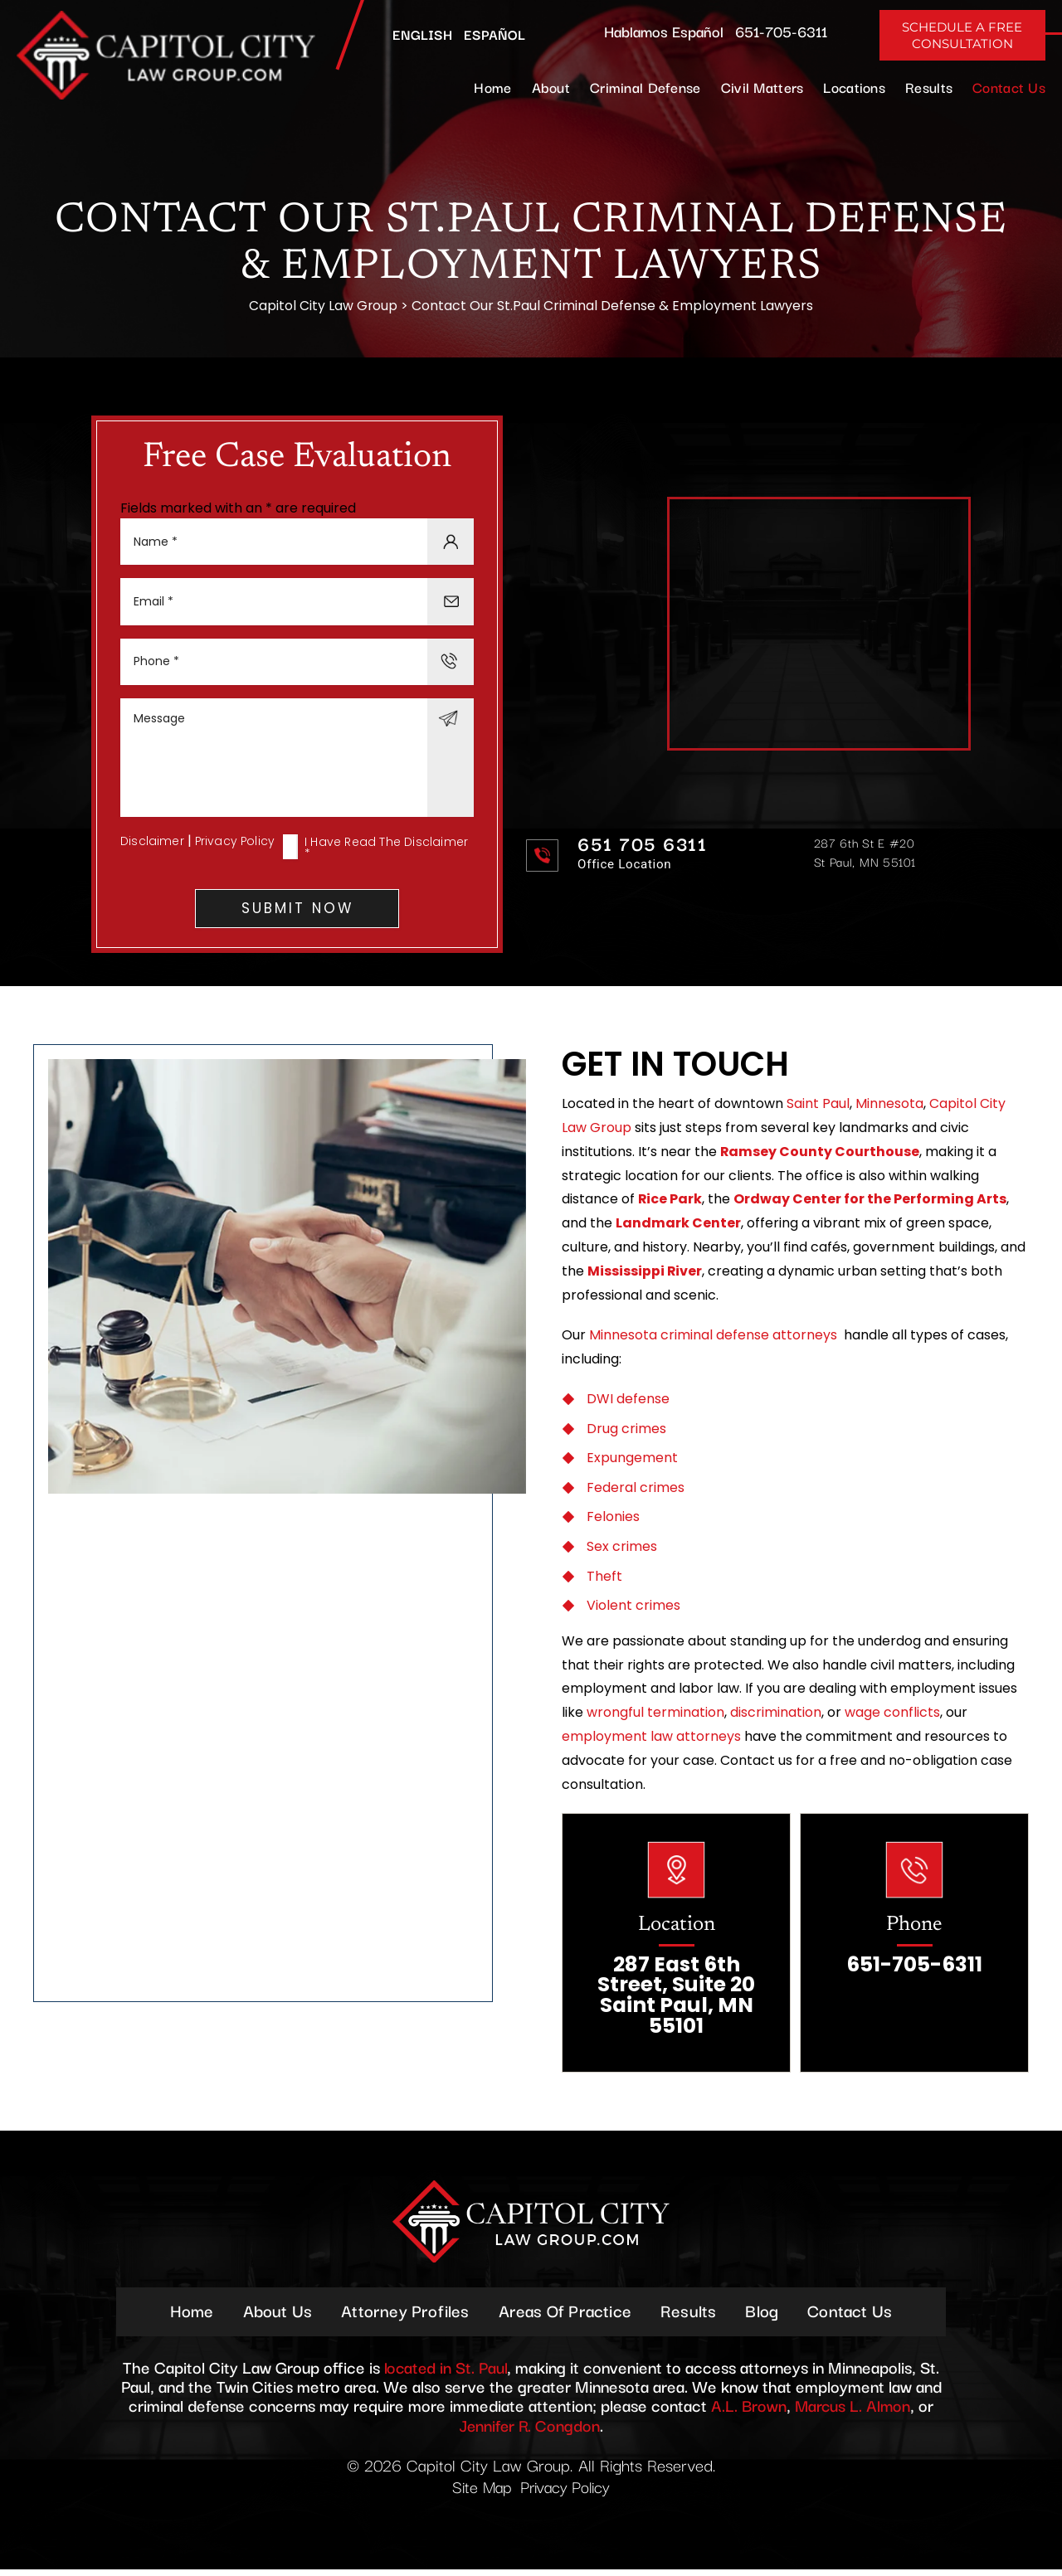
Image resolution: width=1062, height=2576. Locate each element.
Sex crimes (622, 1551)
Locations (854, 86)
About (551, 86)
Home (492, 86)
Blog (763, 2316)
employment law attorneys (651, 1741)
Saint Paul (818, 1108)
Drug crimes (626, 1433)
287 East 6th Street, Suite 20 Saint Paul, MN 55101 (676, 2001)
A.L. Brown (747, 2411)
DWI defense (628, 1403)
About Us (276, 2316)
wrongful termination (655, 1717)
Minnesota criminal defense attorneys (713, 1339)
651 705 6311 (642, 846)
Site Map (480, 2492)
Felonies (613, 1521)
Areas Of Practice (564, 2316)
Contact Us (1008, 86)
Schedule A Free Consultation (962, 35)
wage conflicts (892, 1717)
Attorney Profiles (404, 2316)
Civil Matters (762, 86)
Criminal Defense (645, 86)
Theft (604, 1581)
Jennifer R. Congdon (530, 2430)
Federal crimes (635, 1492)
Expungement (632, 1462)
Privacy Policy (236, 845)
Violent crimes (633, 1610)
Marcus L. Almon (853, 2411)
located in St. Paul (445, 2373)
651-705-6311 (781, 30)
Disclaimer (152, 845)
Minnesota (889, 1108)
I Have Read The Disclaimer (386, 851)
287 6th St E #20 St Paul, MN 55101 (865, 854)
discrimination (775, 1717)
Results (928, 86)
